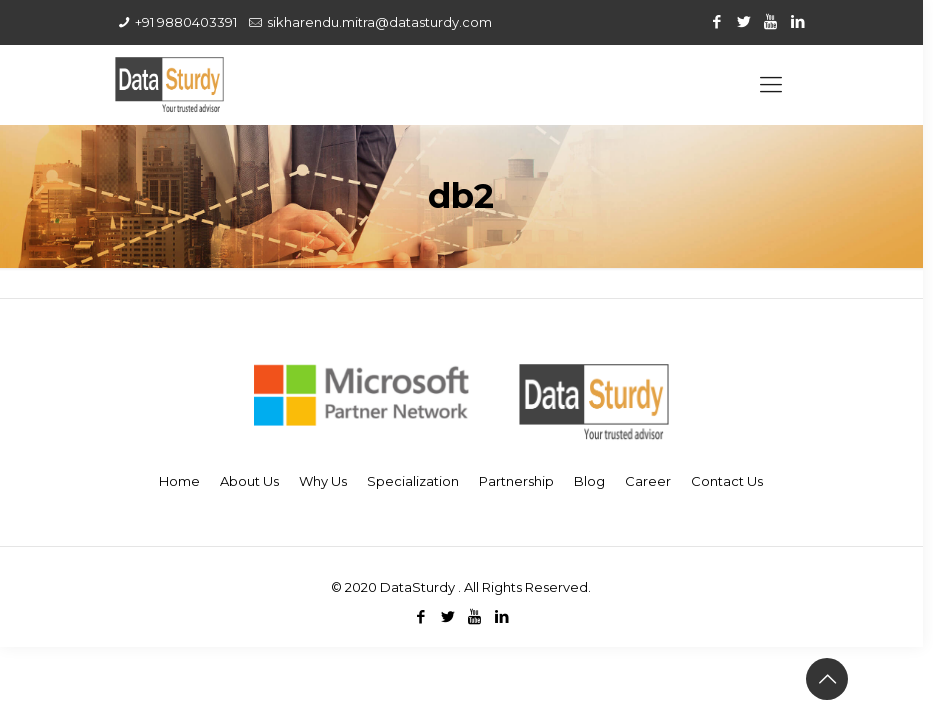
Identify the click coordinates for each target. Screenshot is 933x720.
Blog (589, 481)
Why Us (323, 481)
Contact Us (727, 481)
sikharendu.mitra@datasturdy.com (379, 22)
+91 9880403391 (186, 22)
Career (648, 481)
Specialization (413, 481)
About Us (249, 481)
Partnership (516, 481)
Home (179, 481)
